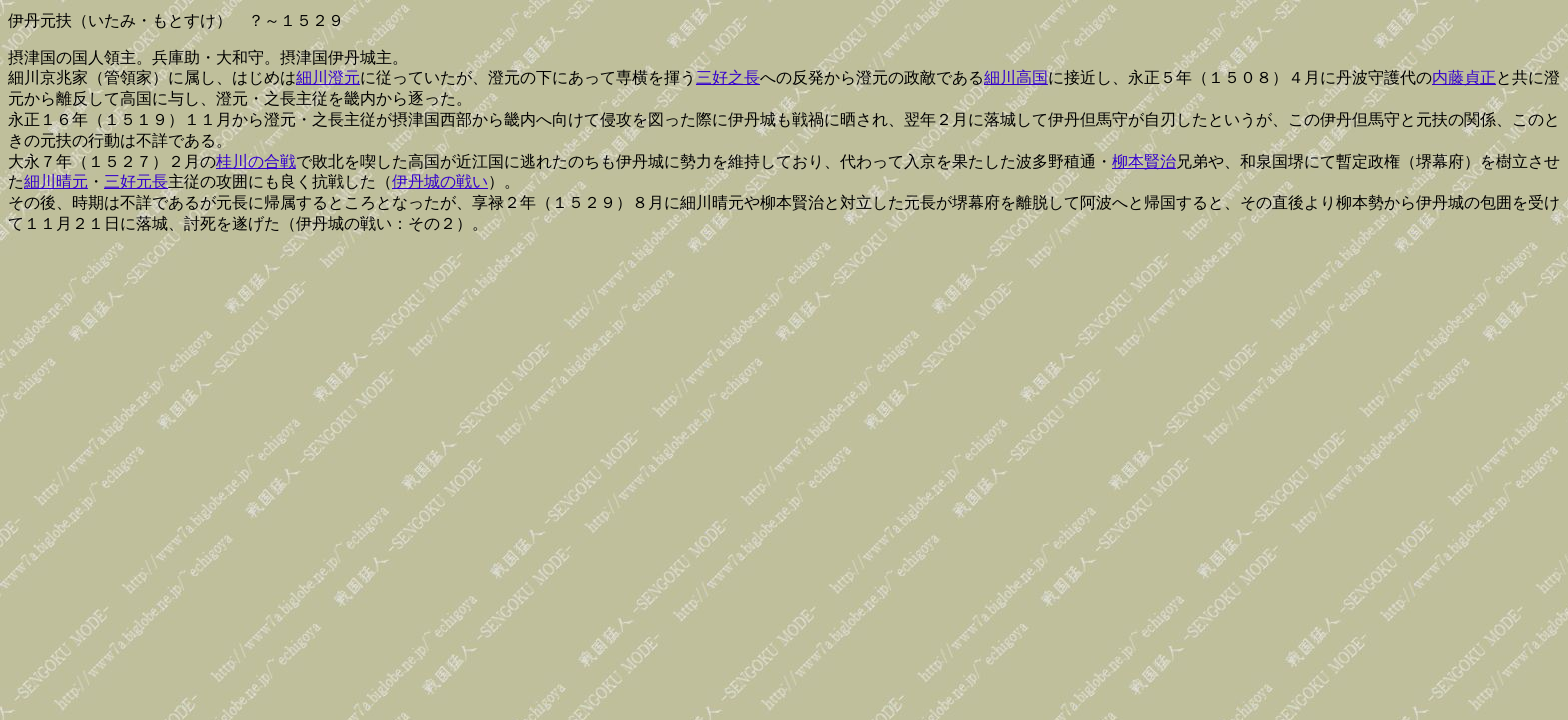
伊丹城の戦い (440, 181)
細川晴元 (56, 181)
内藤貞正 (1464, 77)
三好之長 (728, 77)
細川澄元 (328, 77)
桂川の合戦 (256, 161)
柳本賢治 (1144, 161)
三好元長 (136, 181)
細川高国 (1016, 77)
